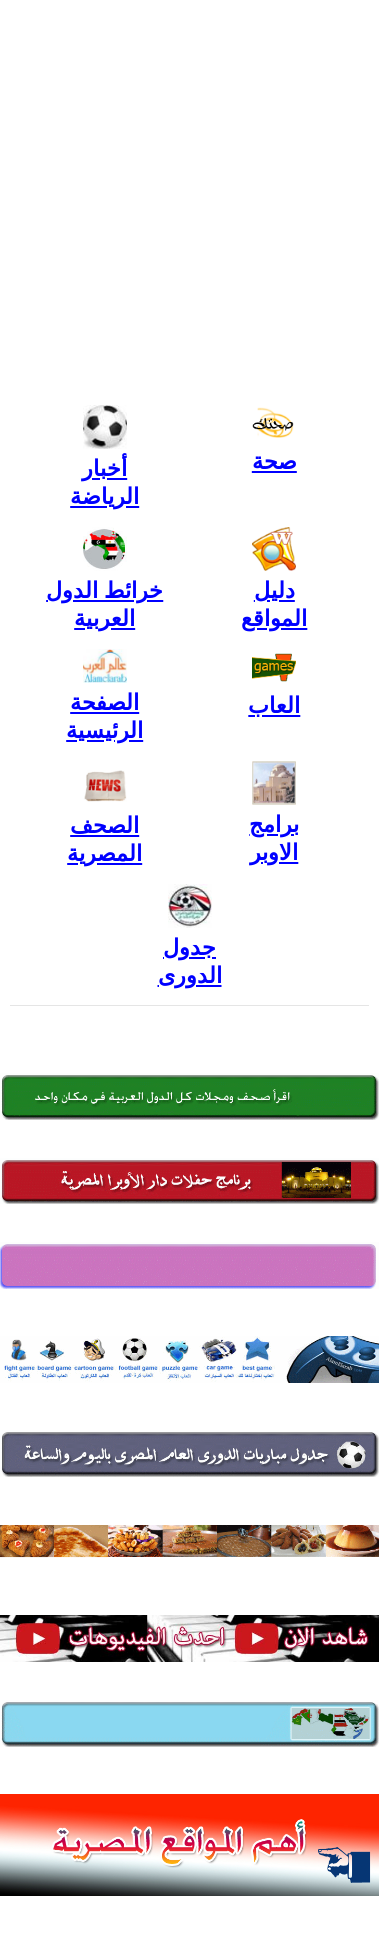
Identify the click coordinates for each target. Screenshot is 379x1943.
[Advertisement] (189, 199)
